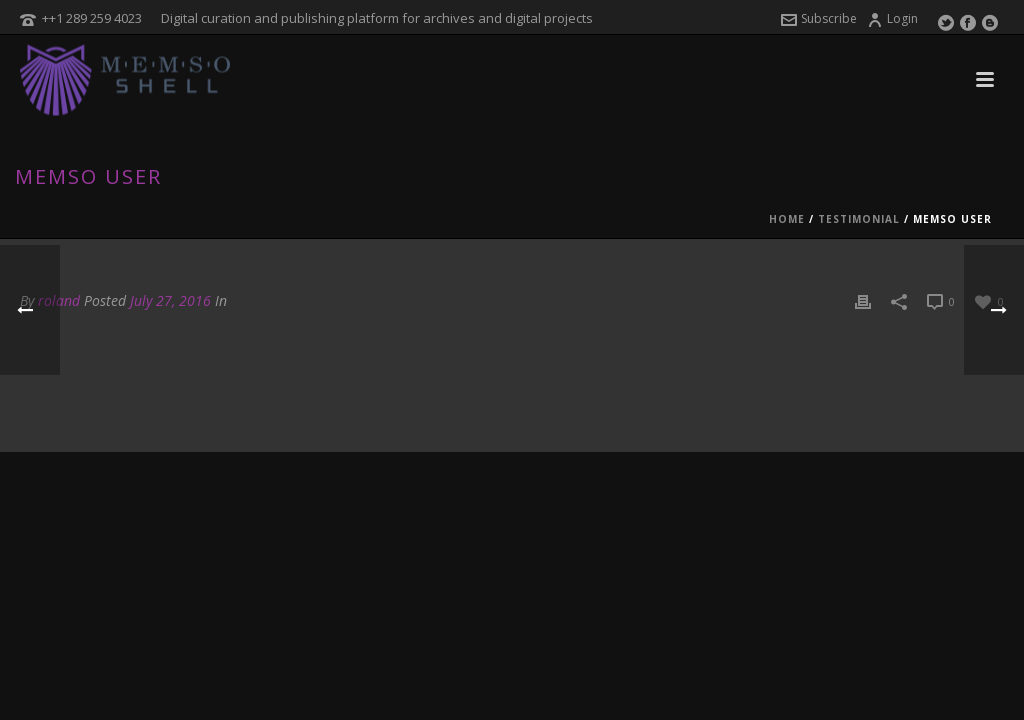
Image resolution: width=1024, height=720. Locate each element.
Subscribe (819, 18)
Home (787, 219)
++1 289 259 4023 (92, 18)
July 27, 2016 (170, 300)
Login (892, 18)
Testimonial (859, 219)
